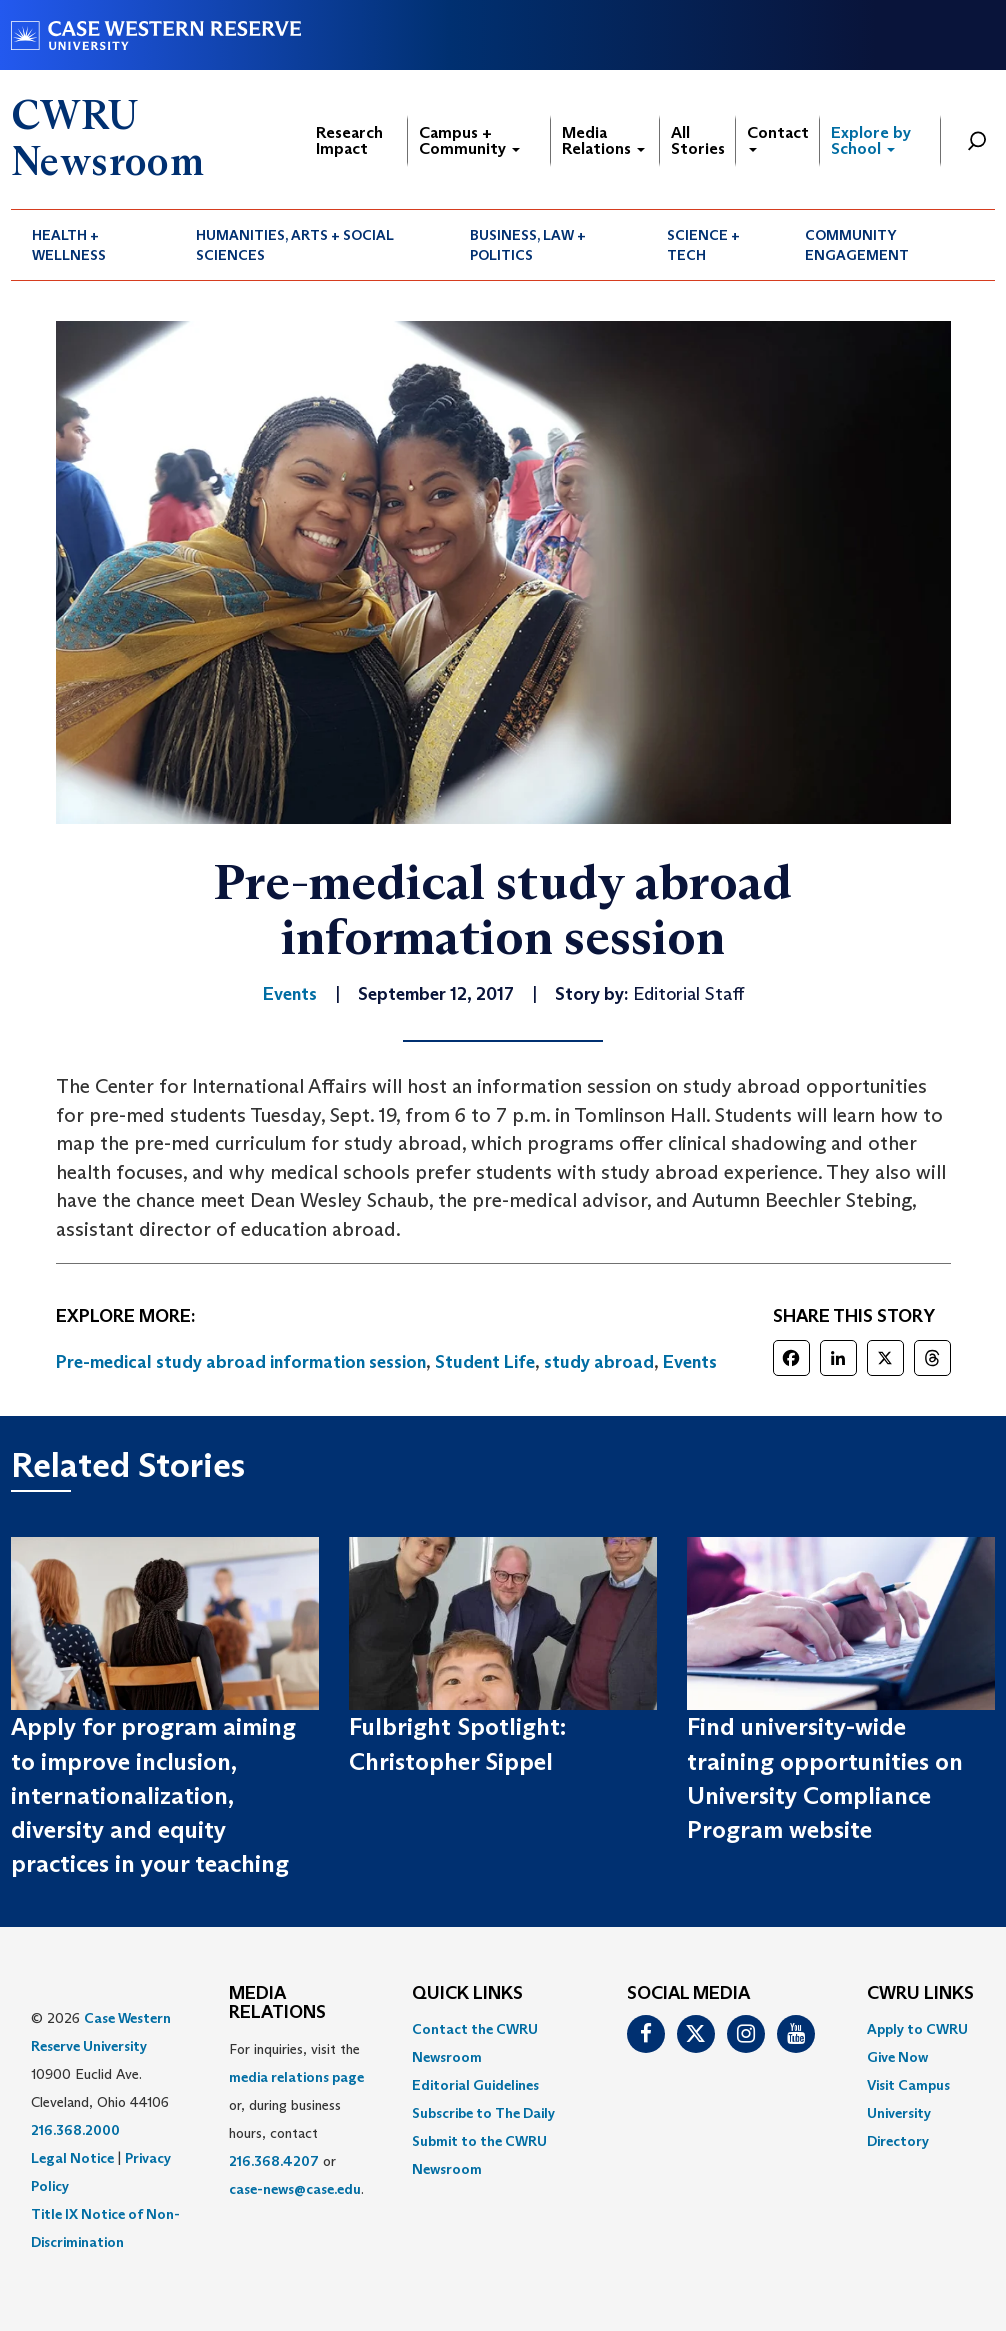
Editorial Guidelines (475, 2085)
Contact (778, 137)
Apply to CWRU (917, 2029)
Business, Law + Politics (528, 245)
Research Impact (349, 140)
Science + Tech (703, 245)
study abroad (599, 1362)
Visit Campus (908, 2085)
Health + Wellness (69, 245)
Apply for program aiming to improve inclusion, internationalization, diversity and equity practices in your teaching (153, 1795)
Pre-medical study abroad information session (241, 1362)
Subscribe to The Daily (483, 2113)
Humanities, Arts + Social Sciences (295, 245)
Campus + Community (469, 140)
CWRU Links (920, 1994)
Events (690, 1362)
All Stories (698, 140)
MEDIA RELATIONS (277, 2004)
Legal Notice (72, 2158)
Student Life (485, 1362)
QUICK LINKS (467, 1994)
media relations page (296, 2077)
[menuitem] (93, 245)
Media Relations (603, 140)
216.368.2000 (75, 2130)
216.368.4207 (274, 2161)
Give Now (897, 2057)
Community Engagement (857, 245)
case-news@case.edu (295, 2189)
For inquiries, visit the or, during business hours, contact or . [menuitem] (296, 2119)
